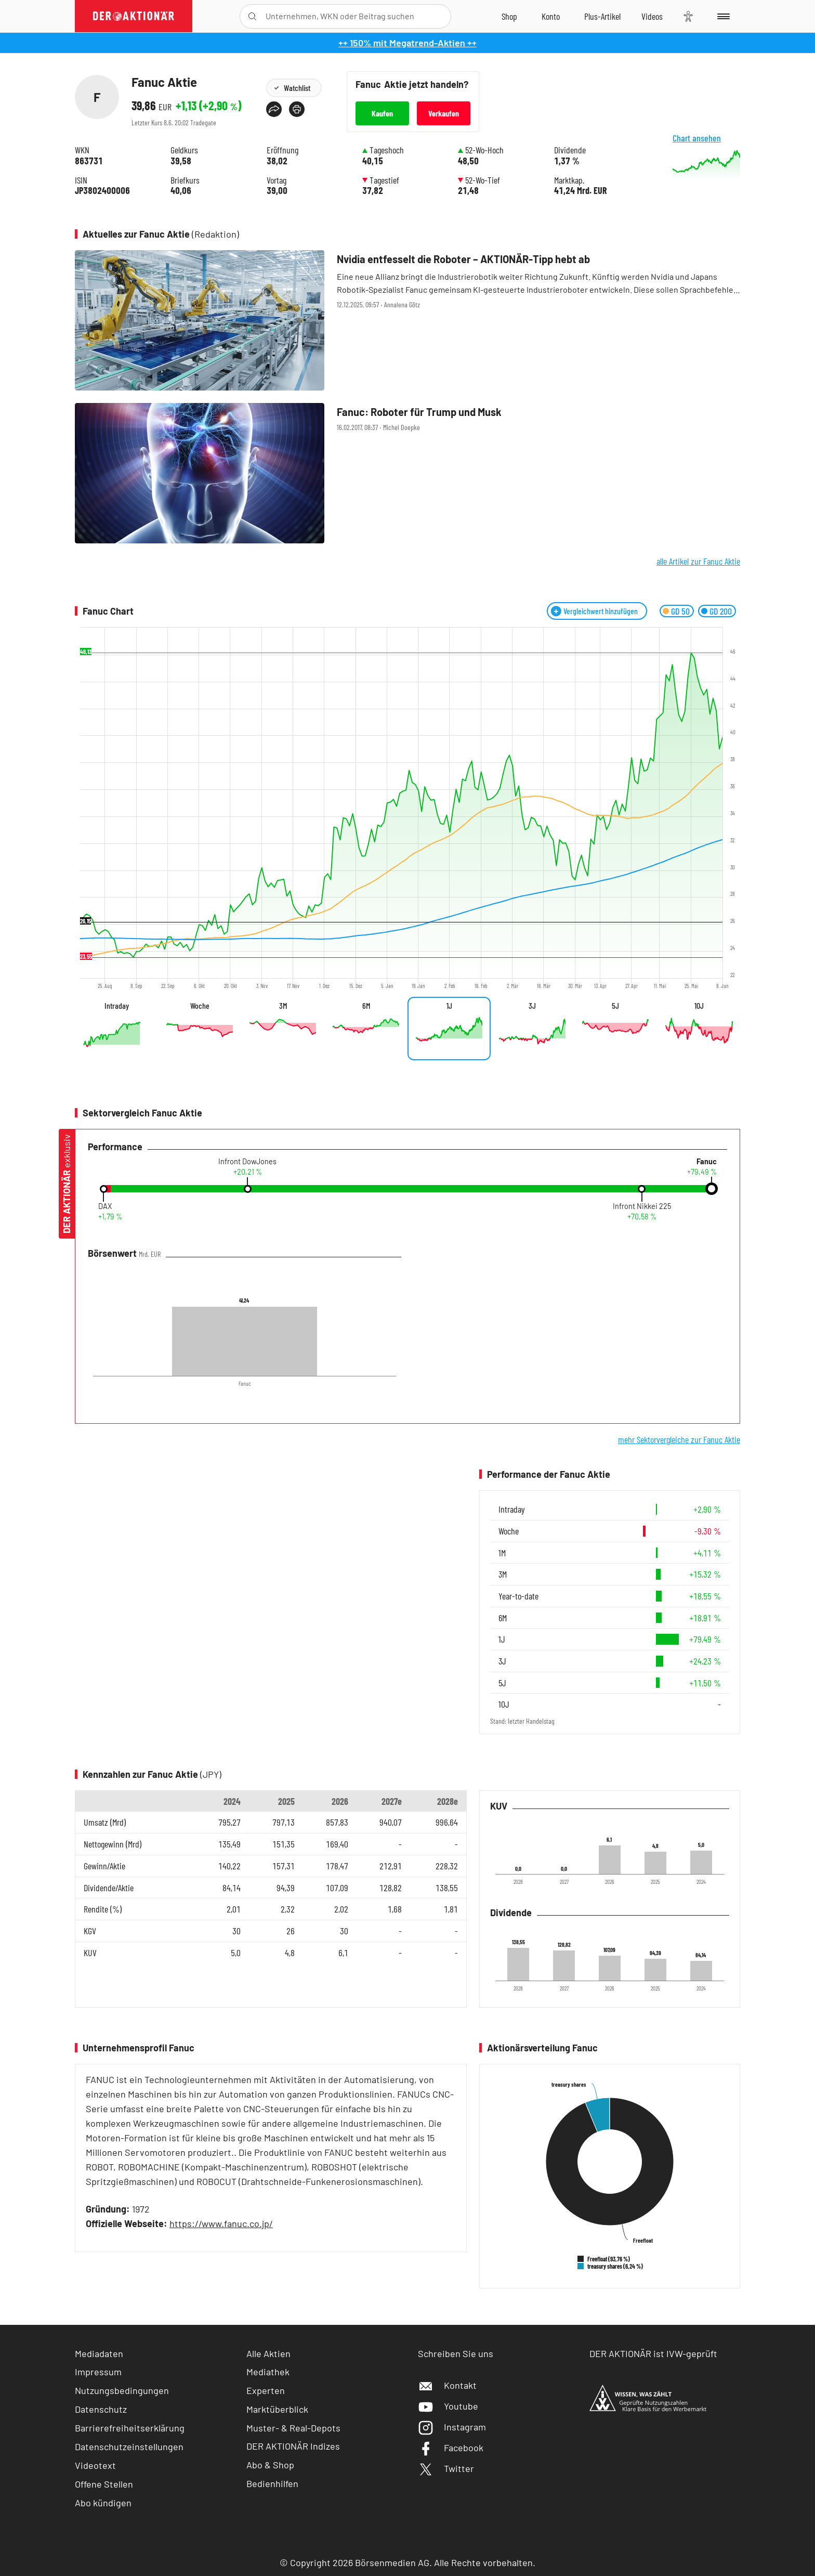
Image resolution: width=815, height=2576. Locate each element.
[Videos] (652, 16)
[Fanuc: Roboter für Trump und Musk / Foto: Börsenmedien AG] (407, 473)
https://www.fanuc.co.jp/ (221, 2223)
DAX (105, 1206)
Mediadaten (99, 2353)
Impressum (98, 2371)
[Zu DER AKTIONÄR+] (602, 16)
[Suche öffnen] (252, 16)
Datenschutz (101, 2409)
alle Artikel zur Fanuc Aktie (698, 561)
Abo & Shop (270, 2464)
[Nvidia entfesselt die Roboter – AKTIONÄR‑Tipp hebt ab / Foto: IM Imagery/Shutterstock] (407, 320)
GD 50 (680, 611)
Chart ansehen (709, 160)
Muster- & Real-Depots (293, 2428)
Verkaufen (443, 113)
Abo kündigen (103, 2502)
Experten (265, 2390)
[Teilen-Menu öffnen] (274, 109)
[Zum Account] (551, 16)
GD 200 (720, 611)
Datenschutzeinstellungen (129, 2446)
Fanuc (706, 1161)
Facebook (450, 2447)
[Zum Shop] (509, 16)
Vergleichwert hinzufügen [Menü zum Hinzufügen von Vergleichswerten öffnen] (600, 611)
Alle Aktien (268, 2353)
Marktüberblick (277, 2409)
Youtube (448, 2406)
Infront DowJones (247, 1161)
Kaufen (382, 113)
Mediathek (268, 2371)
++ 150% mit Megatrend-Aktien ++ (407, 42)
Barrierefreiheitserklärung (130, 2428)
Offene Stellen (104, 2484)
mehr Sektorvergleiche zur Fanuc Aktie (679, 1439)
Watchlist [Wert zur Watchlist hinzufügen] (297, 88)
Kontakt (447, 2385)
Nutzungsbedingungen (122, 2390)
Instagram (452, 2426)
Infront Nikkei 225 (642, 1206)
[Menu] (721, 16)
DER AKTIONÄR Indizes (293, 2446)
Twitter (446, 2468)
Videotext (95, 2465)
